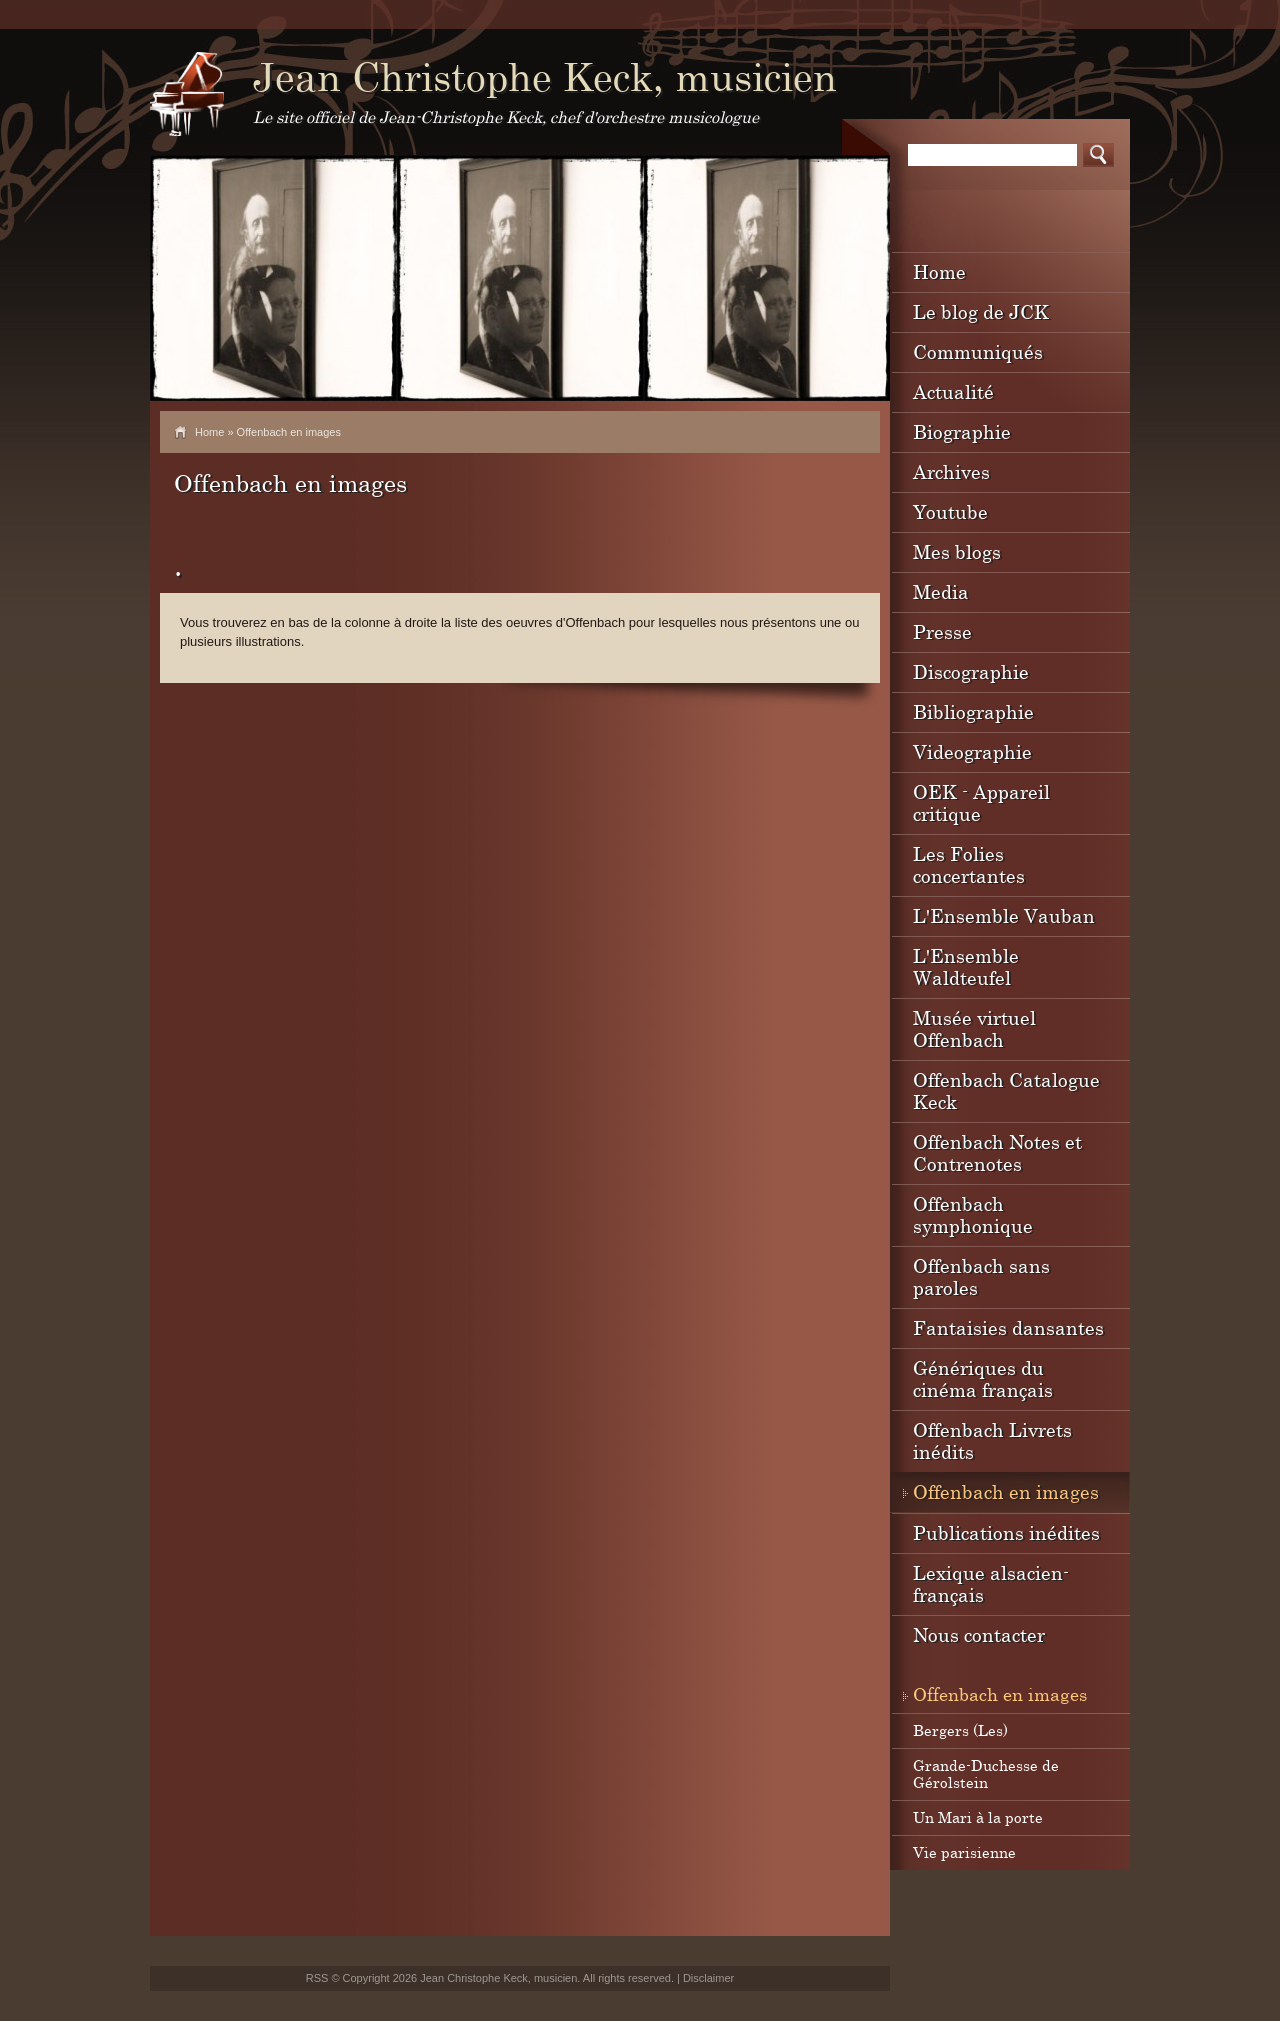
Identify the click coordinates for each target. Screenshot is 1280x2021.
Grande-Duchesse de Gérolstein (986, 1773)
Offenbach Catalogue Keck (1006, 1090)
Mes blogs (957, 551)
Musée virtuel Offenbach (974, 1028)
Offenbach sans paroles (981, 1276)
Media (941, 591)
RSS (317, 1978)
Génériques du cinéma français (983, 1378)
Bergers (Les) (960, 1730)
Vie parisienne (964, 1852)
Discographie (971, 671)
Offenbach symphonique (973, 1214)
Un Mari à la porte (978, 1817)
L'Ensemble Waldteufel (966, 966)
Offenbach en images (1006, 1491)
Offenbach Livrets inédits (992, 1440)
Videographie (972, 751)
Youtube (950, 511)
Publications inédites (1006, 1532)
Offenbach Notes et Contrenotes (997, 1152)
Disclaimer (708, 1978)
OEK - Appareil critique (981, 802)
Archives (951, 471)
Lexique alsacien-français (991, 1583)
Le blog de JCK (981, 311)
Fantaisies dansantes (1008, 1327)
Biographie (962, 431)
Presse (942, 631)
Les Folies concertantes (969, 864)
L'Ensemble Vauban (1004, 915)
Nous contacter (979, 1634)
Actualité (953, 391)
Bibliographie (973, 711)
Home (209, 432)
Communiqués (978, 351)
